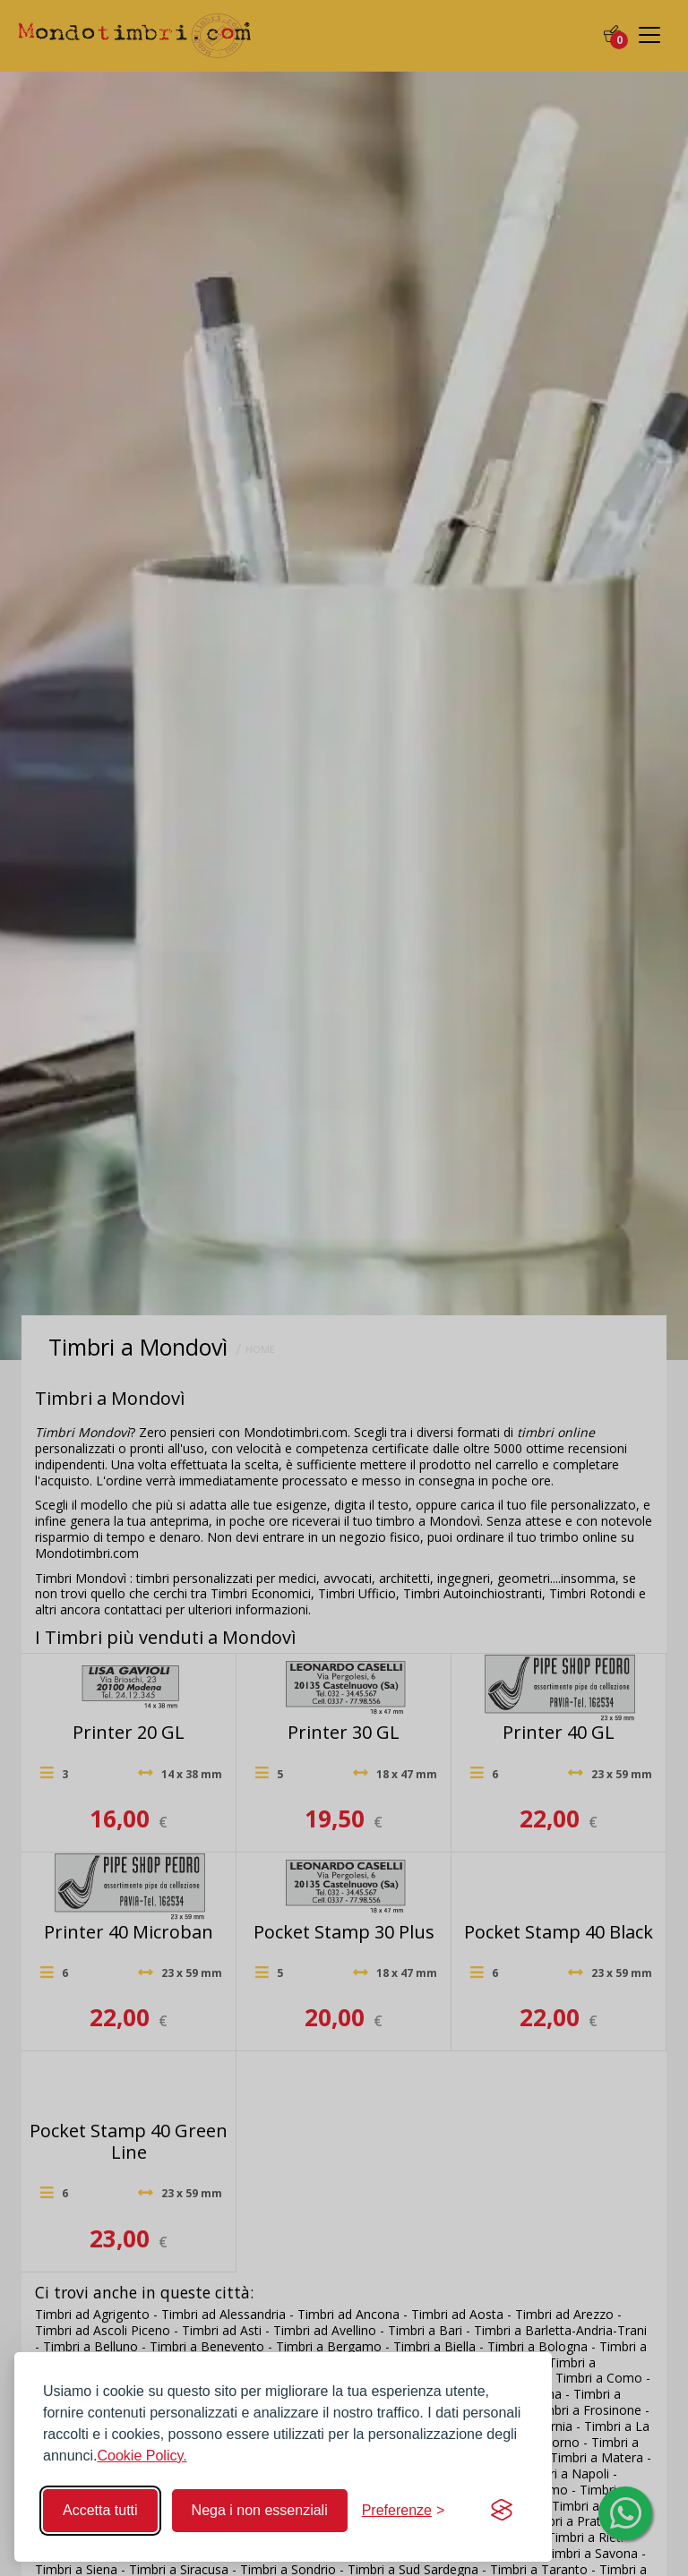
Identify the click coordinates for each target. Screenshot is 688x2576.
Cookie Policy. (142, 2455)
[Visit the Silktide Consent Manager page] (501, 2510)
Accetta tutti (100, 2510)
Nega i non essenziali (260, 2510)
